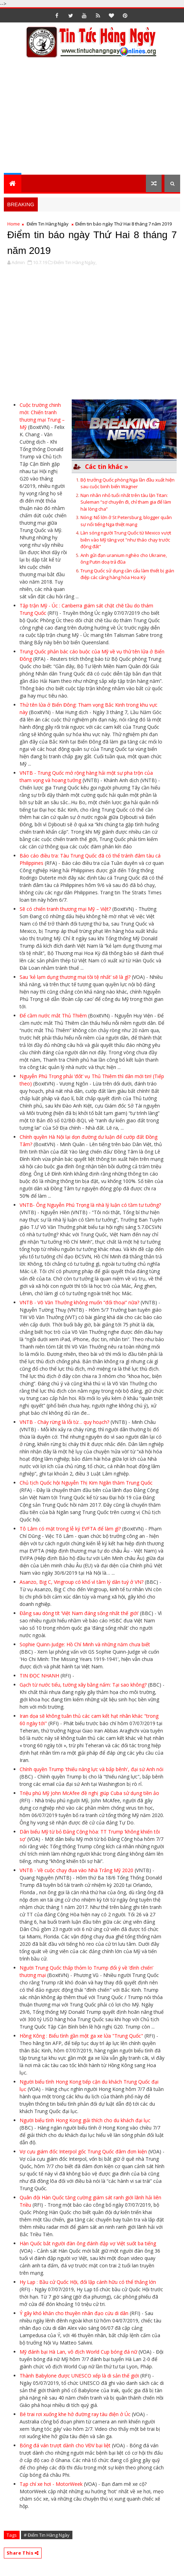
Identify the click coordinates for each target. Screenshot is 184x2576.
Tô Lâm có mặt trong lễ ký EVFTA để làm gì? (70, 1528)
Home (13, 224)
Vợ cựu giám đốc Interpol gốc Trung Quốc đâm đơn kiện (83, 2151)
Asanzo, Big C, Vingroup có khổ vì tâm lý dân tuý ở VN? (81, 1582)
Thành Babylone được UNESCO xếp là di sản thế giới (79, 2375)
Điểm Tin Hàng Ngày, (75, 262)
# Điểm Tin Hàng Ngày (47, 2535)
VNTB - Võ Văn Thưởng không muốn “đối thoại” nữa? (79, 1302)
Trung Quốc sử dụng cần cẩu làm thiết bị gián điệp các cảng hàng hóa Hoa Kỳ (127, 574)
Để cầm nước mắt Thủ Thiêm (53, 1015)
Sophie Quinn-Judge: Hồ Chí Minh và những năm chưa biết (85, 1644)
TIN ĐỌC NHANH (39, 1675)
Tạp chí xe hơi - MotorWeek (51, 2484)
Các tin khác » (106, 466)
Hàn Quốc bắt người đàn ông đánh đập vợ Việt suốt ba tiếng (88, 2243)
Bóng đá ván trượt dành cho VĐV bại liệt (65, 2445)
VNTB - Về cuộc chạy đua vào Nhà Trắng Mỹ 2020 (76, 1870)
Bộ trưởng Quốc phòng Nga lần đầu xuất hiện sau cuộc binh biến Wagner (127, 483)
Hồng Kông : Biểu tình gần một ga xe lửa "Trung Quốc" (81, 2035)
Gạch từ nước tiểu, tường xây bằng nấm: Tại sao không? (83, 1684)
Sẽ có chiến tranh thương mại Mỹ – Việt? (65, 909)
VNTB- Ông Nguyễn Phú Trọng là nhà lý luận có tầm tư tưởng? (90, 1205)
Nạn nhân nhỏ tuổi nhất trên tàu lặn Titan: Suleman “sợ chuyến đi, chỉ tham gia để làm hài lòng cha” (125, 502)
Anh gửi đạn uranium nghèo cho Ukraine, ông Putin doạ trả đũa (123, 558)
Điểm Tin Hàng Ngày (48, 224)
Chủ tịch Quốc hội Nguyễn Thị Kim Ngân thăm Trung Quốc (86, 1482)
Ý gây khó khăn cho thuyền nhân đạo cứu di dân (74, 2313)
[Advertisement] (94, 120)
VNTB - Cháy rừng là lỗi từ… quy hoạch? (64, 1422)
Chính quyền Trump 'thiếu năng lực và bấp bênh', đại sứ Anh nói (91, 1769)
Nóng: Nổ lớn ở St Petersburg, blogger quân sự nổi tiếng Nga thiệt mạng (126, 520)
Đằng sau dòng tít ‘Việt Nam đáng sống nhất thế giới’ (79, 1613)
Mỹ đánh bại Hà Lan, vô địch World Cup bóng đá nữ (78, 2351)
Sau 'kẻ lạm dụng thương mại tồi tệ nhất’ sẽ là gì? (75, 977)
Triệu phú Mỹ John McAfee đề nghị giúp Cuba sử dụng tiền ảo (89, 1793)
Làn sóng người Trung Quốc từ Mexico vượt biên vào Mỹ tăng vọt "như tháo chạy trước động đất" (125, 540)
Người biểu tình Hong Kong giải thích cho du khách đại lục (85, 2120)
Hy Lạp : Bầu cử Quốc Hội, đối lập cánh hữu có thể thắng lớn (88, 2282)
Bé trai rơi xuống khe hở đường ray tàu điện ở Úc (75, 2414)
